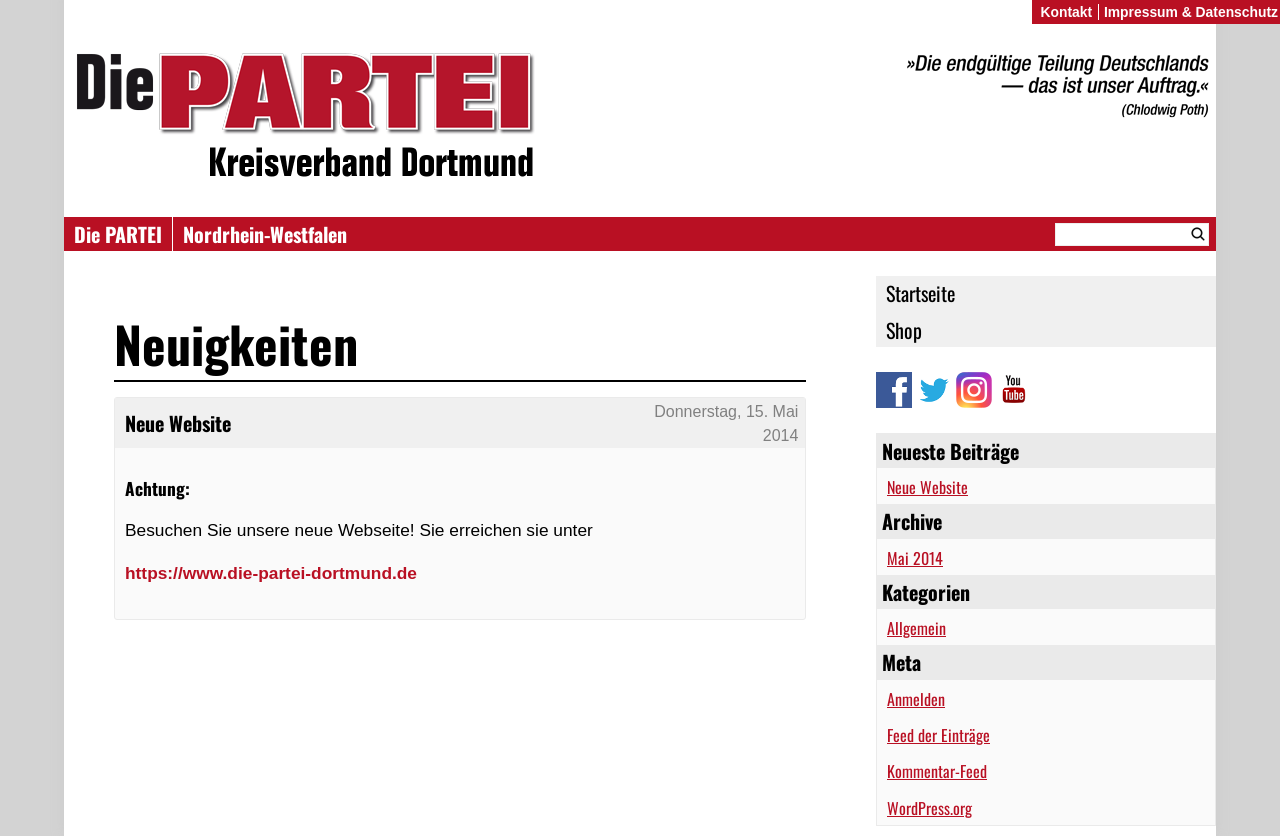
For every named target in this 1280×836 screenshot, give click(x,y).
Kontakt (1066, 12)
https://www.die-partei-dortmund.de (271, 573)
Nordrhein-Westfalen (265, 234)
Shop (904, 330)
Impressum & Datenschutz (1191, 12)
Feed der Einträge (938, 735)
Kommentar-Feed (937, 771)
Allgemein (916, 628)
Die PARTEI (118, 234)
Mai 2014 (915, 558)
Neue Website (927, 487)
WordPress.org (929, 808)
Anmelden (916, 699)
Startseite (920, 293)
